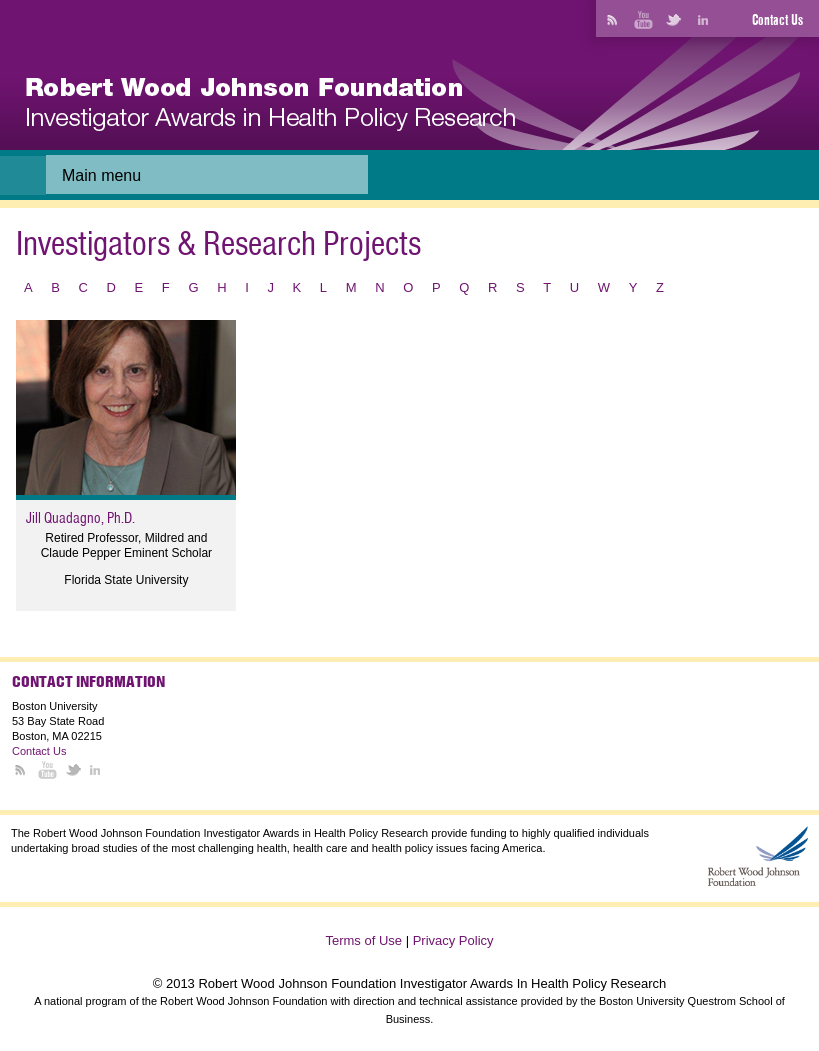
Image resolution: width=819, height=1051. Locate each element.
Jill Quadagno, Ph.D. (80, 518)
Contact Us (777, 20)
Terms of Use (363, 940)
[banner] (270, 104)
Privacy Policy (453, 940)
